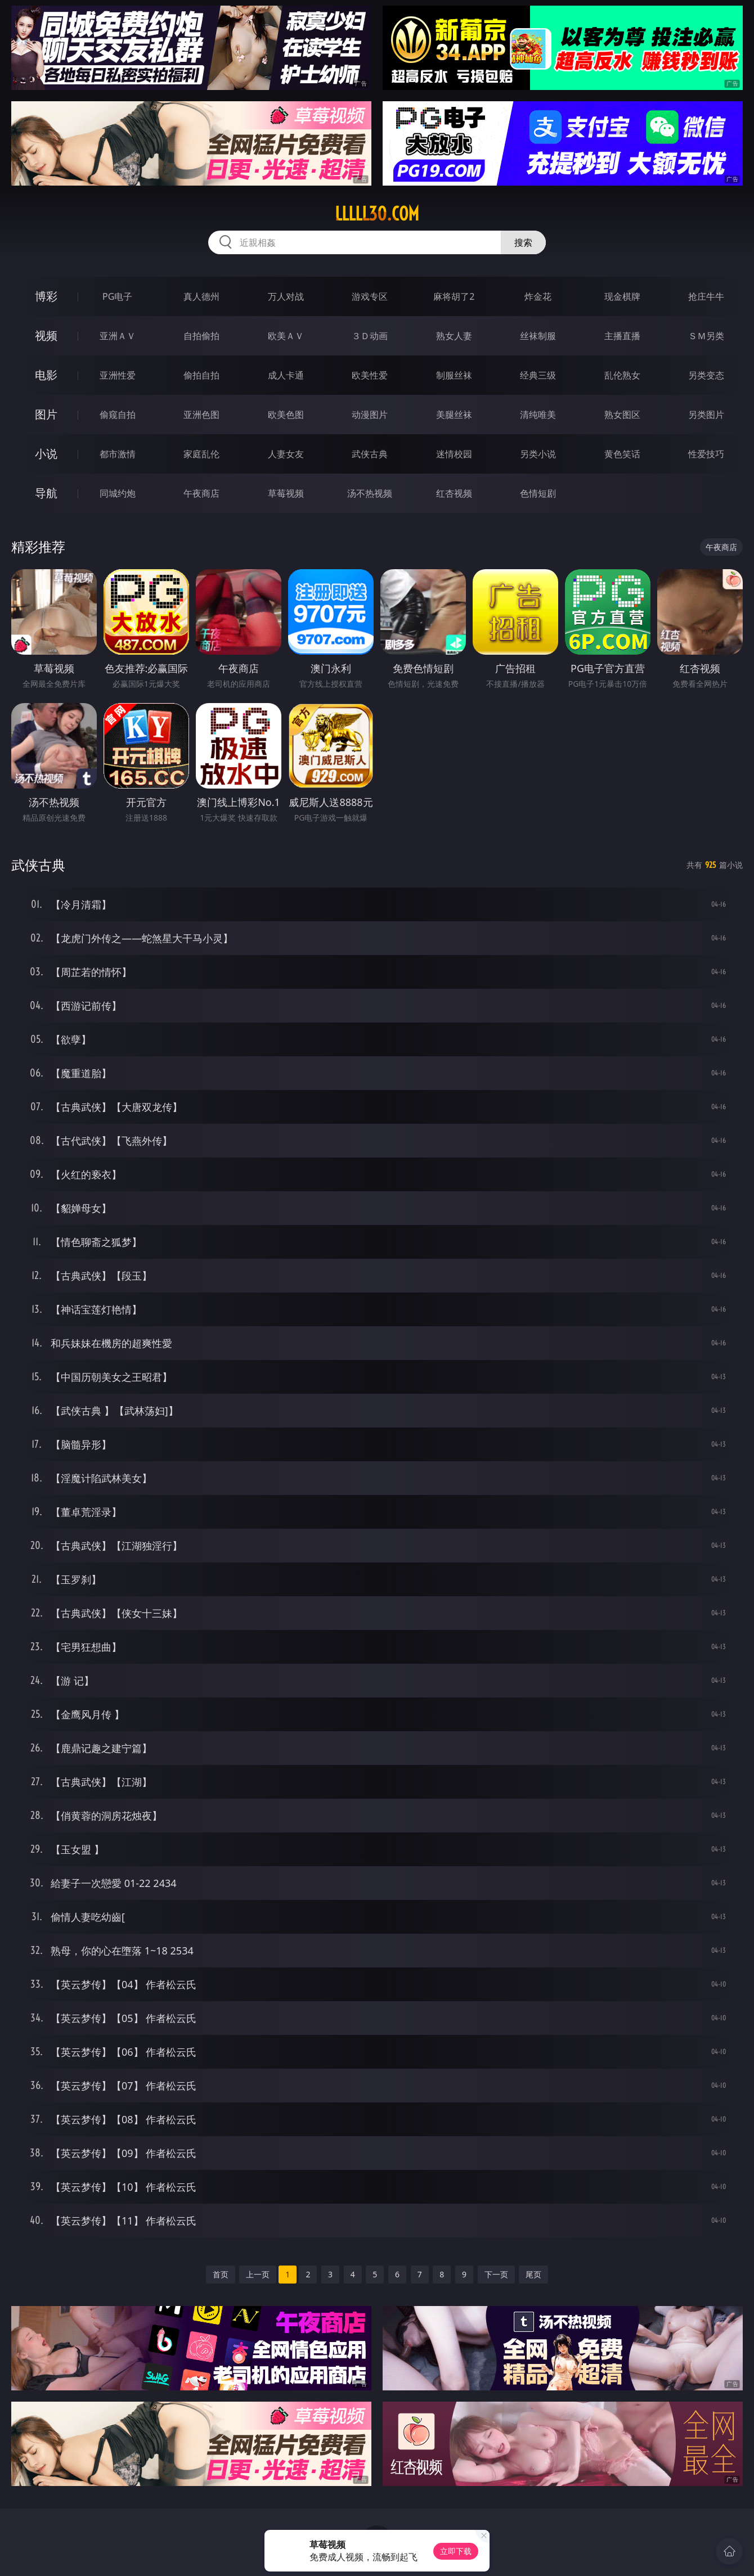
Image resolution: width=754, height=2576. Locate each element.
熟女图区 (622, 414)
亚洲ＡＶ (118, 336)
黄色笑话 (622, 454)
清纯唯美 (538, 414)
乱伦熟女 (622, 375)
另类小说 (538, 454)
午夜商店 (201, 493)
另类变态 (706, 375)
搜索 (523, 242)
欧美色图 (286, 414)
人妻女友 (286, 454)
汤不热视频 (369, 493)
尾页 (533, 2274)
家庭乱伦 (201, 454)
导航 (46, 493)
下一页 (496, 2274)
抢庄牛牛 (706, 296)
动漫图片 (370, 414)
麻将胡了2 (453, 296)
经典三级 (538, 375)
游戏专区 (370, 296)
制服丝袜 (454, 375)
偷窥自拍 (118, 414)
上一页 (258, 2274)
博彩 (46, 296)
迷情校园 (454, 454)
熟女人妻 (454, 336)
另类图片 (706, 414)
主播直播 (622, 336)
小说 (46, 453)
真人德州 (201, 296)
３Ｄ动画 (370, 336)
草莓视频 (286, 493)
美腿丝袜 (454, 414)
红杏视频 (454, 493)
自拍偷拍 (201, 336)
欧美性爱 (370, 375)
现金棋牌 (622, 296)
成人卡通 (286, 375)
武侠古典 (370, 454)
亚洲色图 (201, 414)
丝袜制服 (538, 336)
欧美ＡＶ (286, 336)
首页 (220, 2274)
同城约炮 (118, 493)
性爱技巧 (706, 454)
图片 (46, 414)
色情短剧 (538, 493)
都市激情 (118, 454)
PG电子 (117, 296)
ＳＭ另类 (706, 336)
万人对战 (286, 296)
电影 (46, 374)
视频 (46, 335)
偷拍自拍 (201, 375)
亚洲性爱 (118, 375)
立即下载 (456, 2551)
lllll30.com (377, 213)
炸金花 (537, 296)
